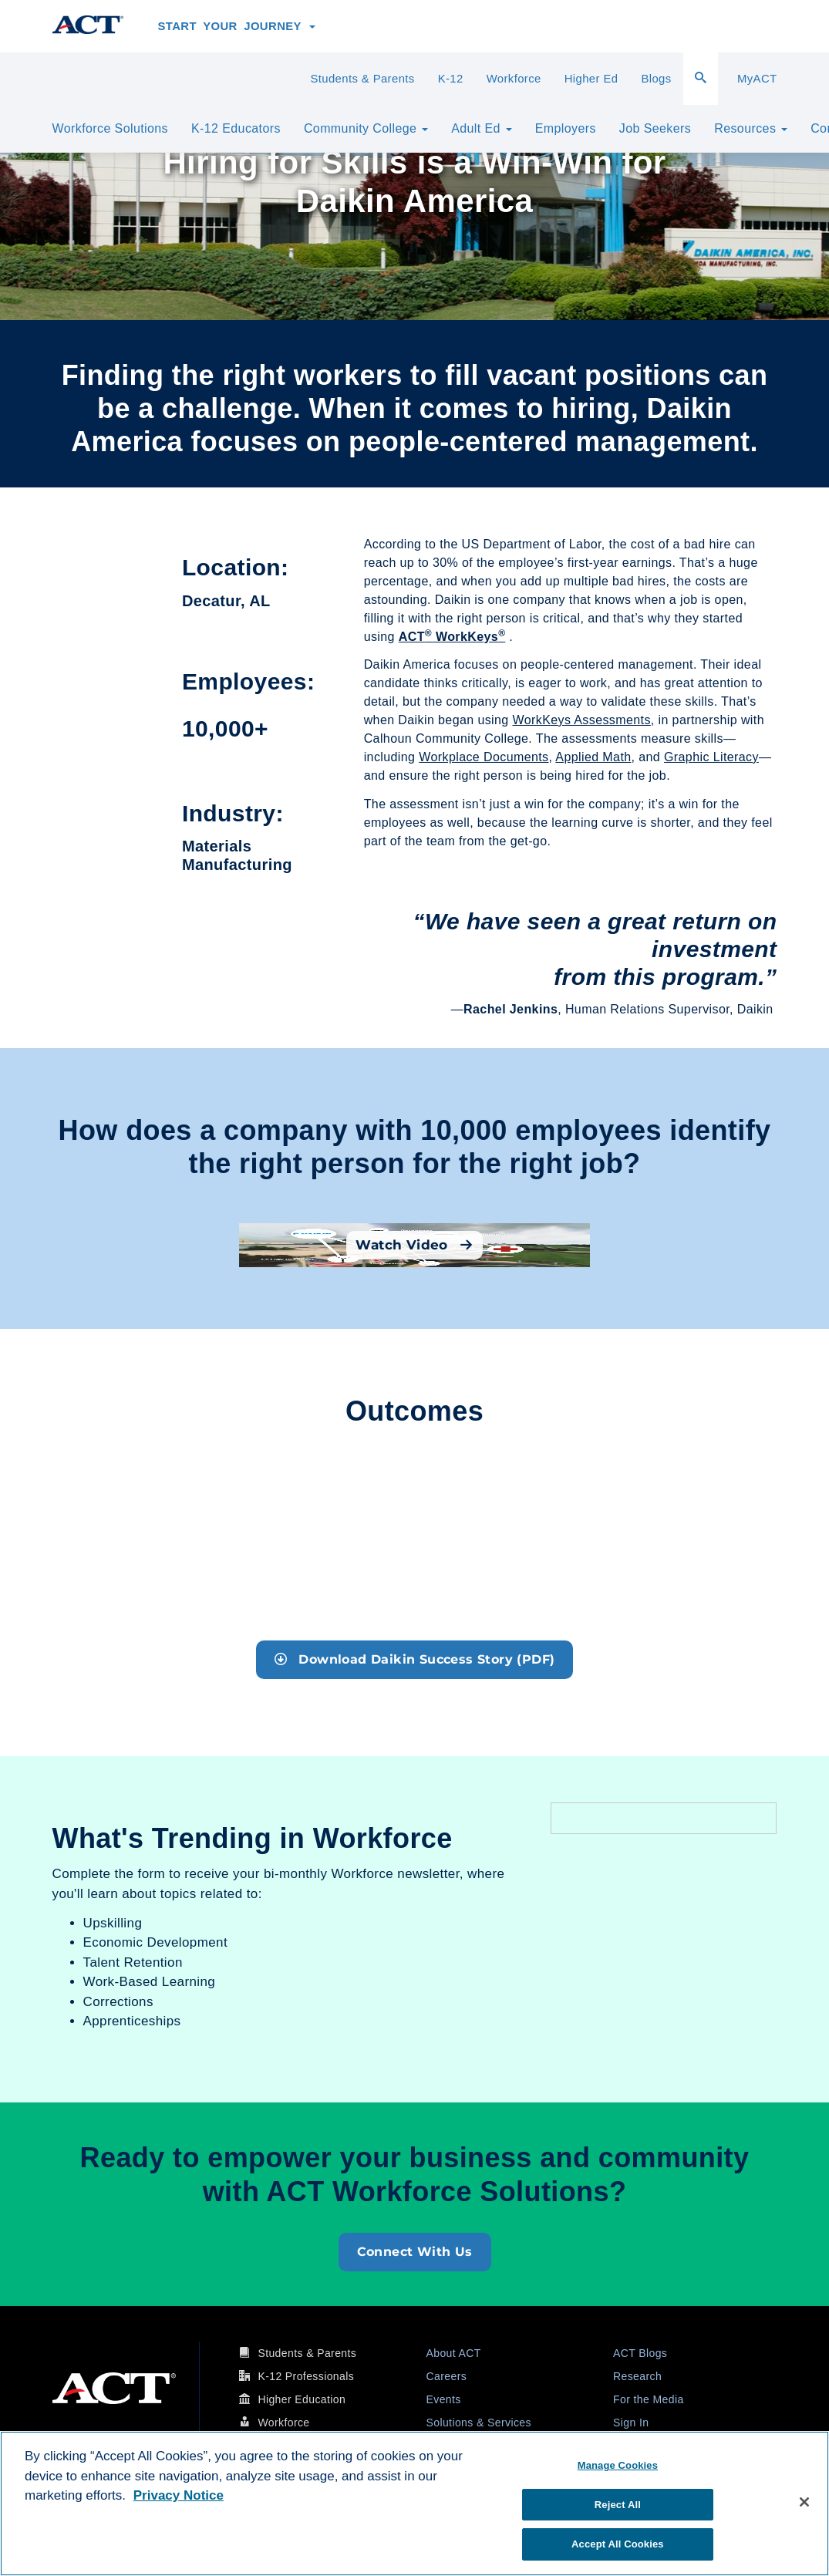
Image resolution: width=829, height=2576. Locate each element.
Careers (446, 2376)
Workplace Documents (483, 757)
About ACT (453, 2353)
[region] (414, 2503)
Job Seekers (655, 128)
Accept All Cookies (617, 2544)
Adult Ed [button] (481, 128)
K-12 (450, 78)
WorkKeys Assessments (582, 720)
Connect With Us (415, 2251)
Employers (565, 128)
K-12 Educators (236, 128)
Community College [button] (366, 128)
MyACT (757, 78)
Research (637, 2376)
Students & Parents (362, 78)
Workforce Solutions (110, 128)
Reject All (618, 2504)
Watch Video (414, 1245)
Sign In (631, 2422)
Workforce (514, 78)
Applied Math (593, 757)
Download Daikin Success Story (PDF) (415, 1659)
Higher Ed (591, 78)
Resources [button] (750, 128)
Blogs (656, 78)
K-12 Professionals (306, 2376)
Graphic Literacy (711, 757)
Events (443, 2399)
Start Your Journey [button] (237, 26)
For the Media (648, 2399)
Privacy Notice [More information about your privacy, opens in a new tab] (178, 2495)
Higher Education (301, 2399)
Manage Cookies (618, 2465)
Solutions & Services (478, 2422)
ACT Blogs (640, 2353)
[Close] (804, 2502)
